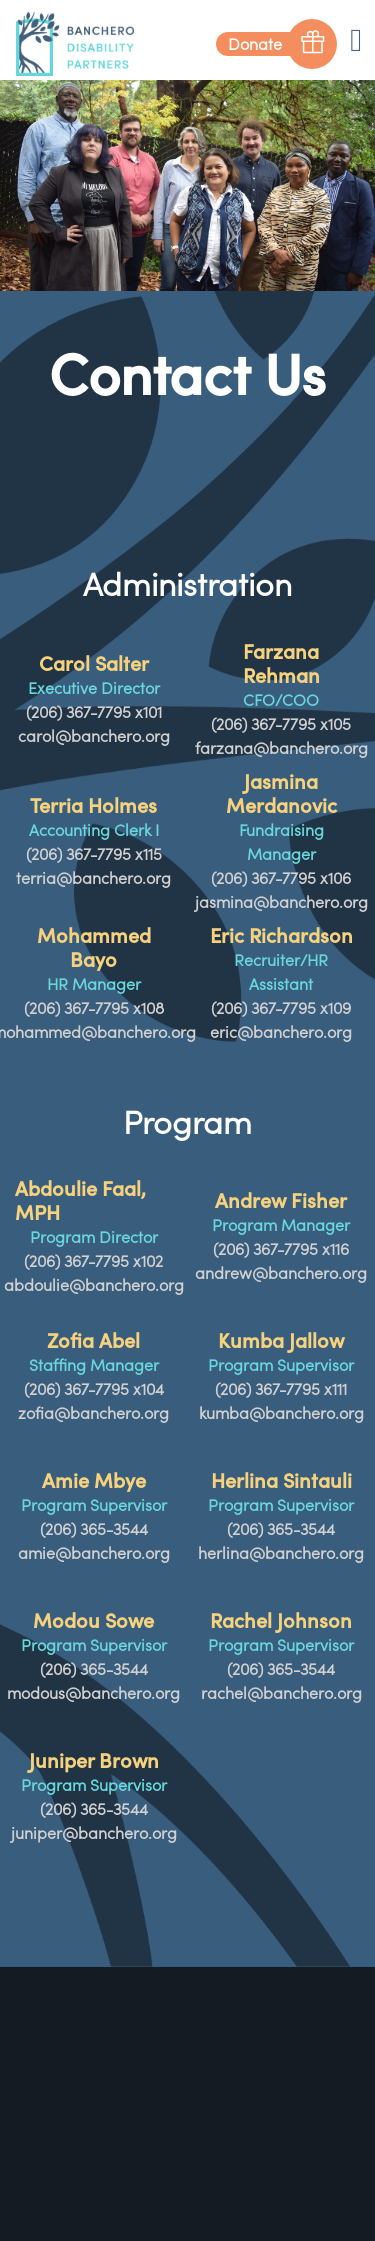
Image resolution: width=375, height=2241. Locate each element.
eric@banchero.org (281, 1032)
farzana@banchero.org (281, 748)
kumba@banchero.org (281, 1413)
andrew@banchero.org (281, 1273)
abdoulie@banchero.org (94, 1285)
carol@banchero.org (94, 736)
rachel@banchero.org (281, 1693)
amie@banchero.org (94, 1553)
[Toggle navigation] (356, 38)
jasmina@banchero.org (281, 902)
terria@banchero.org (93, 878)
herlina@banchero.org (281, 1553)
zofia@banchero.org (93, 1413)
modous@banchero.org (93, 1693)
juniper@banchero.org (94, 1833)
